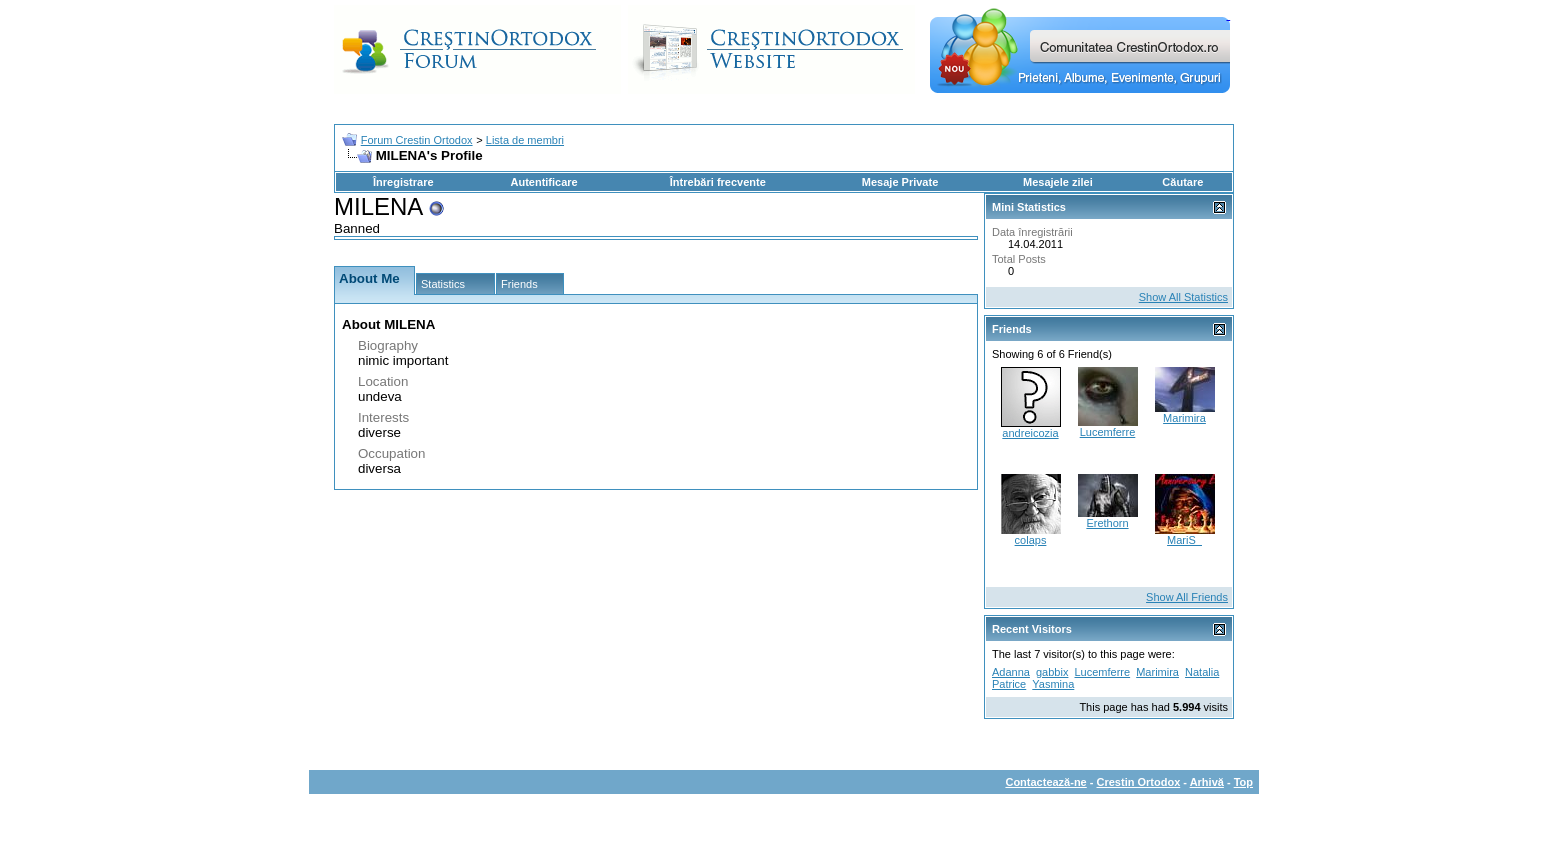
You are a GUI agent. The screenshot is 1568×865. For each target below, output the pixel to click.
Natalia (1202, 672)
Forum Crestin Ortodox (417, 140)
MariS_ (1184, 540)
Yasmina (1053, 684)
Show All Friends (1187, 597)
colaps (1031, 540)
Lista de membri (525, 140)
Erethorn (1107, 523)
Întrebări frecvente (718, 182)
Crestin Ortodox (1139, 782)
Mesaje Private (900, 182)
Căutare (1182, 182)
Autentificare (543, 182)
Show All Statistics (1183, 297)
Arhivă (1207, 782)
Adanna (1011, 672)
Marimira (1184, 418)
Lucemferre (1108, 432)
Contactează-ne (1045, 782)
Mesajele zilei (1058, 182)
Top (1243, 782)
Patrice (1009, 684)
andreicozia (1030, 433)
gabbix (1052, 672)
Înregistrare (403, 182)
